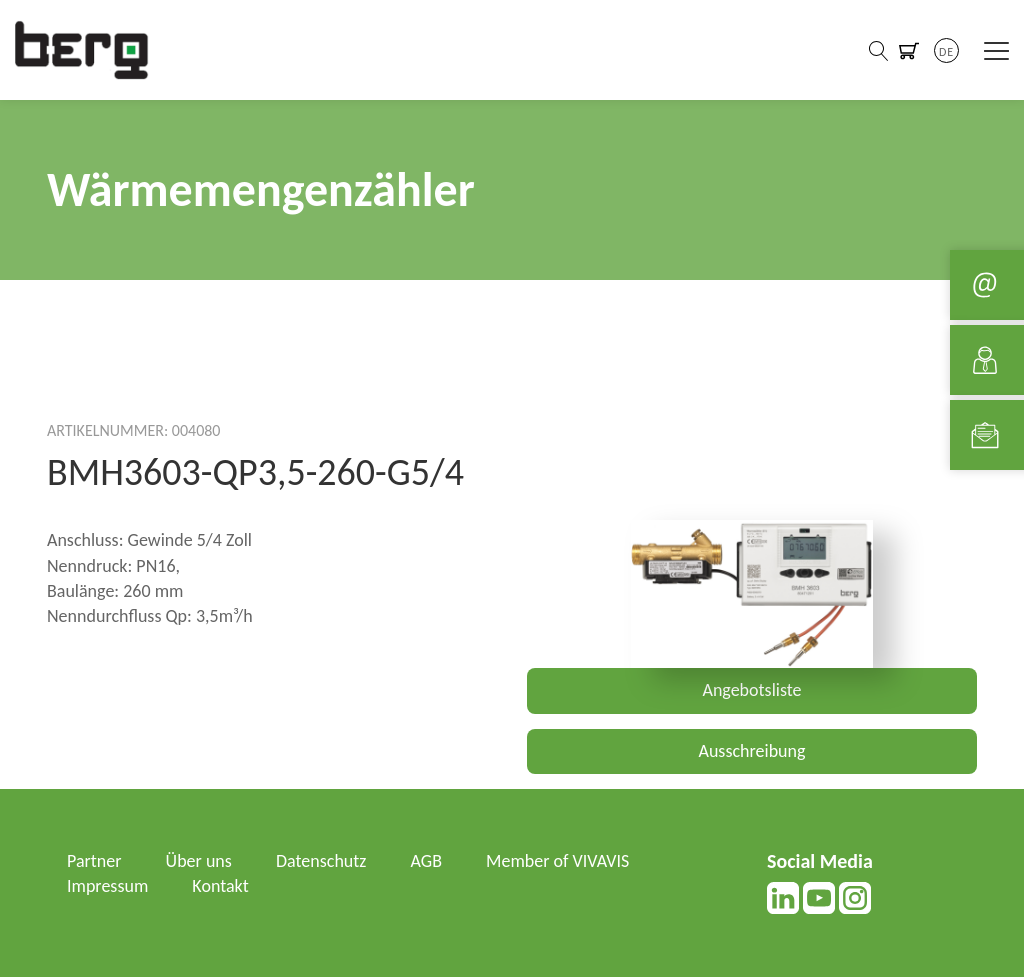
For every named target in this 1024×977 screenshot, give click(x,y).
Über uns (199, 861)
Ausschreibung (752, 751)
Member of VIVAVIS (557, 861)
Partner (94, 861)
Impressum (107, 886)
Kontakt (220, 886)
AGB (426, 861)
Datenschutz (321, 861)
